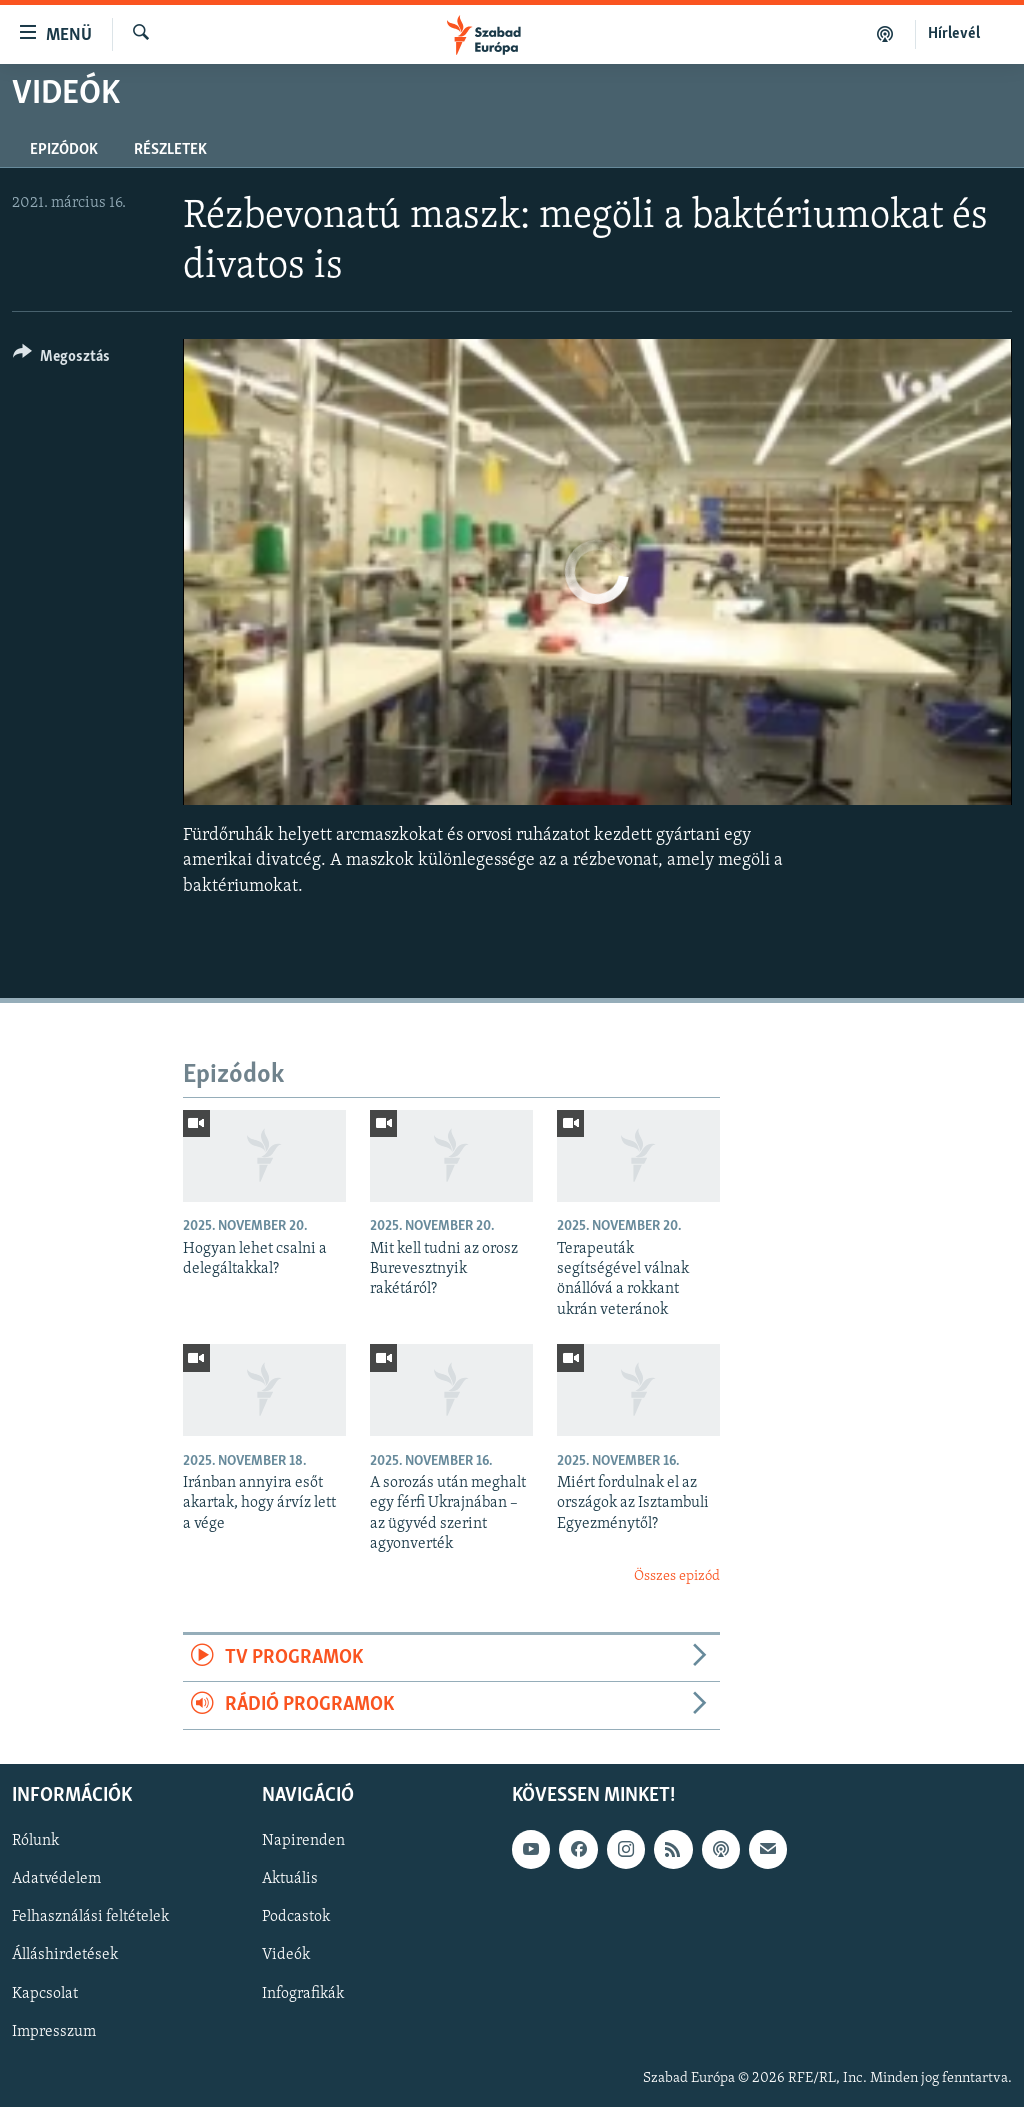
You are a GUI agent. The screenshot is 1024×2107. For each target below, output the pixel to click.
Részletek (170, 150)
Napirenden (303, 1841)
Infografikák (303, 1993)
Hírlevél (954, 34)
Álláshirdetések (65, 1955)
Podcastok (296, 1917)
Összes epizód (677, 1576)
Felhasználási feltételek (90, 1917)
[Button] (61, 359)
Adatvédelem (56, 1879)
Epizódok (64, 150)
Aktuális (290, 1879)
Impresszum (54, 2031)
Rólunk (35, 1841)
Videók (286, 1955)
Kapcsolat (45, 1993)
